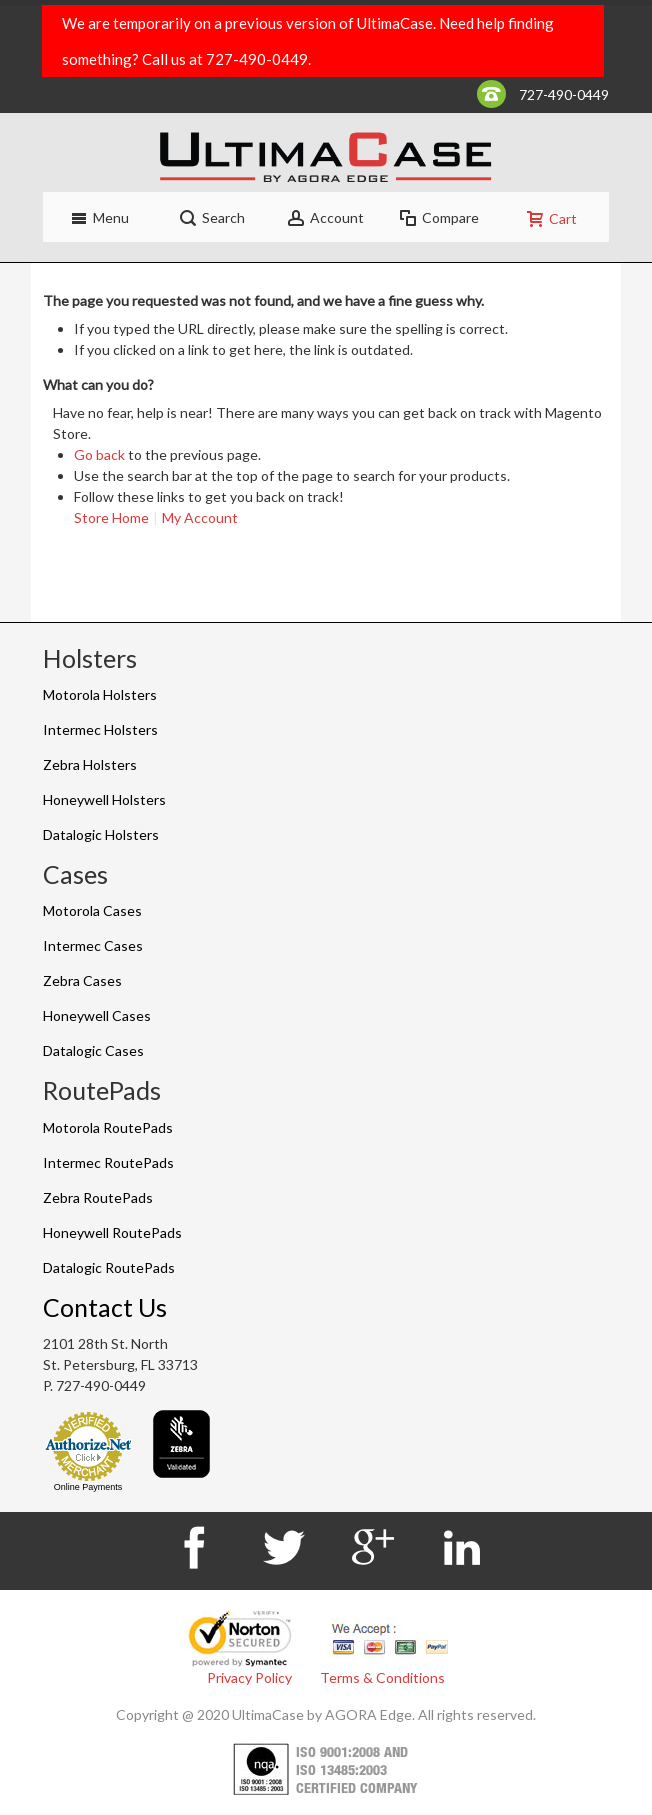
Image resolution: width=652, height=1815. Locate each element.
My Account (200, 517)
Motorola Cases (92, 910)
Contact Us (105, 1307)
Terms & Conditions (382, 1677)
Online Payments (88, 1487)
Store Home (111, 517)
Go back (99, 454)
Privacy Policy (249, 1677)
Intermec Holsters (100, 729)
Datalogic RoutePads (109, 1267)
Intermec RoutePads (108, 1162)
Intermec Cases (93, 945)
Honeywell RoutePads (112, 1232)
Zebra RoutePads (98, 1197)
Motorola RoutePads (108, 1127)
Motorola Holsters (100, 694)
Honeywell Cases (97, 1015)
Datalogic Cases (93, 1050)
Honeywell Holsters (104, 799)
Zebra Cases (82, 980)
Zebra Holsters (90, 764)
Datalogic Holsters (101, 834)
